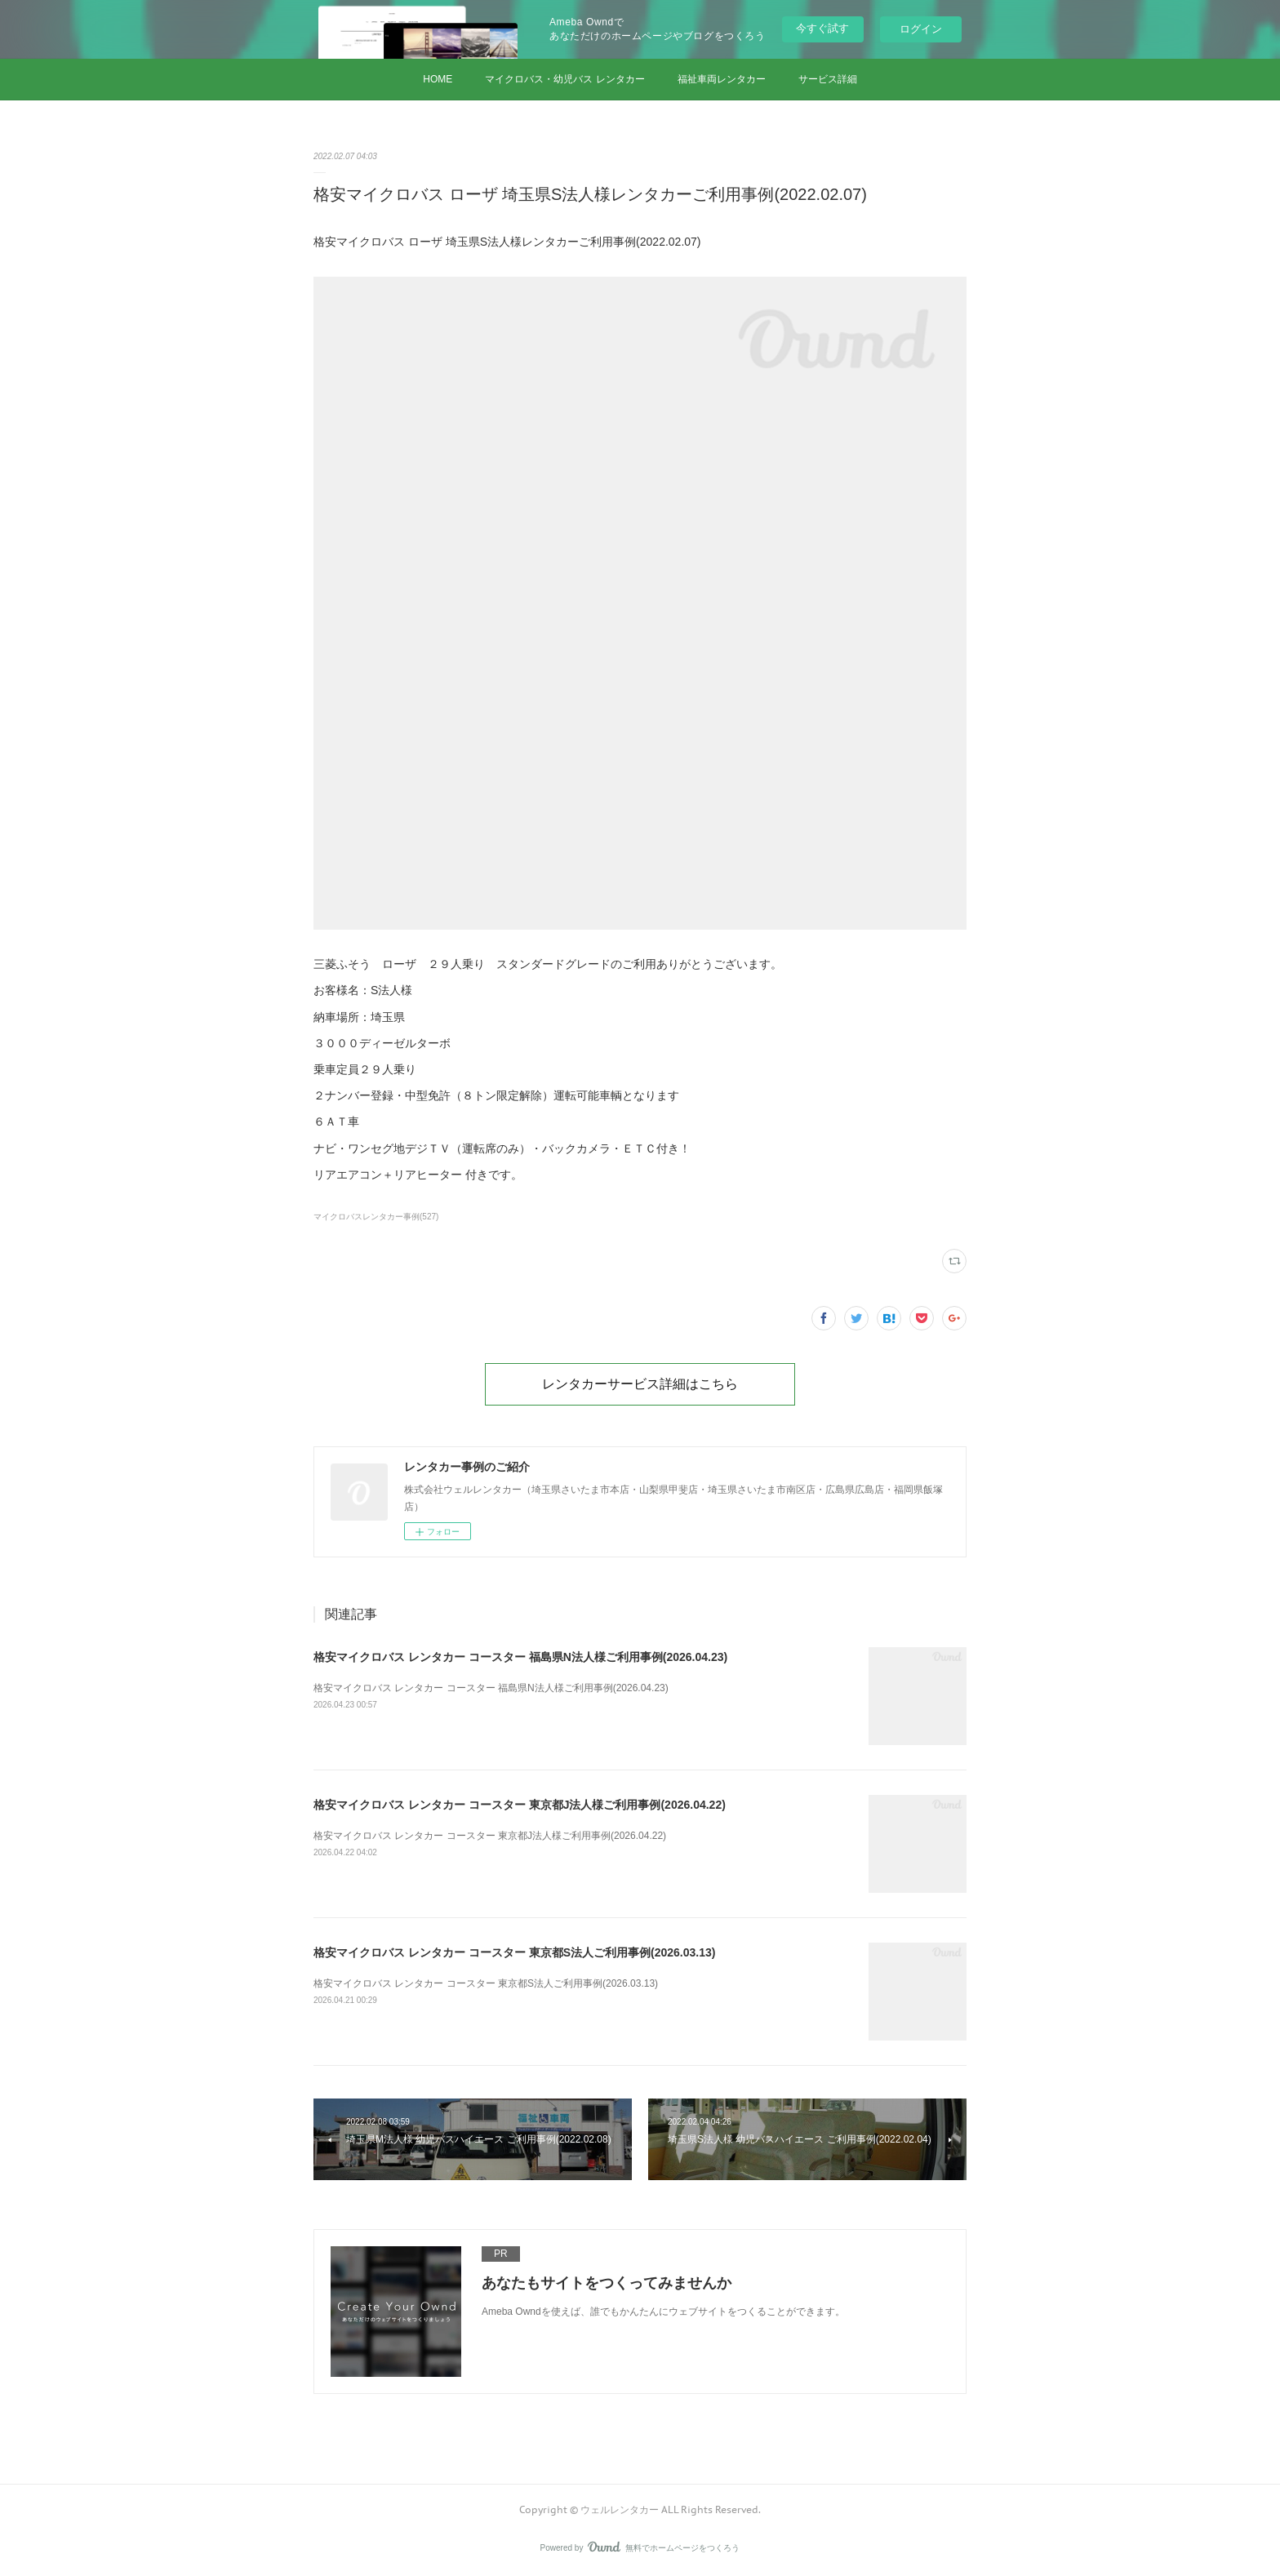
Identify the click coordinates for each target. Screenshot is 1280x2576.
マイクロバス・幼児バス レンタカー (564, 79)
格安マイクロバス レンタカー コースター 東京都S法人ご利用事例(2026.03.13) (514, 1952)
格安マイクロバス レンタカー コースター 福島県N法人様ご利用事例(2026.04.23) (520, 1656)
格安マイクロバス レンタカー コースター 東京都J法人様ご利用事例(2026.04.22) (519, 1804)
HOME (437, 79)
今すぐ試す (822, 28)
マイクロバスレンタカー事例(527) (375, 1216)
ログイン (921, 29)
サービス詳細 (827, 79)
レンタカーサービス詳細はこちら (640, 1383)
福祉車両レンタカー (722, 79)
